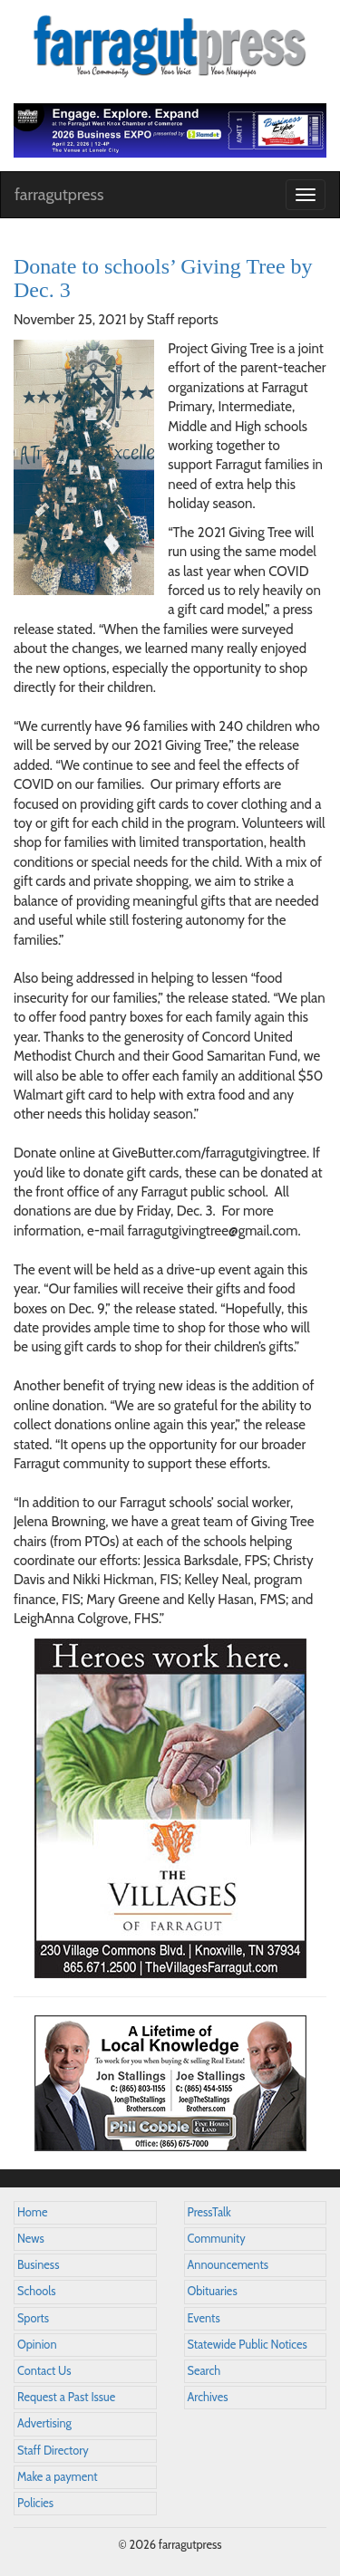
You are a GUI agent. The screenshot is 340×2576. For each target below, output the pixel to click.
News (30, 2238)
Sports (33, 2318)
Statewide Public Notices (247, 2344)
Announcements (228, 2265)
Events (204, 2318)
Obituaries (213, 2291)
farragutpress (59, 195)
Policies (35, 2503)
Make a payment (57, 2477)
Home (32, 2212)
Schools (36, 2291)
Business (38, 2265)
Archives (208, 2397)
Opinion (37, 2344)
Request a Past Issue (66, 2397)
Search (204, 2371)
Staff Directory (53, 2450)
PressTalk (209, 2212)
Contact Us (44, 2371)
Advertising (44, 2423)
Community (217, 2238)
